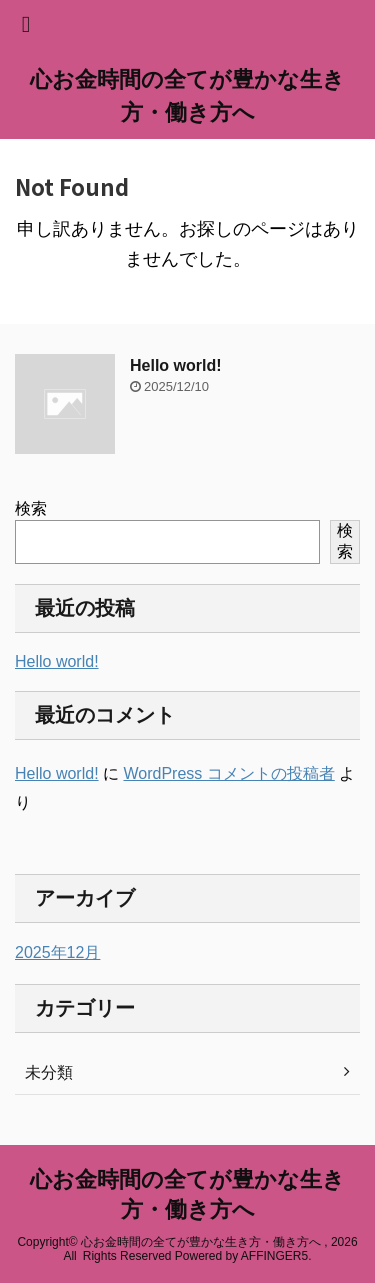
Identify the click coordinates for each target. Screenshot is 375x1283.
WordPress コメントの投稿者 (228, 773)
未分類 (49, 1072)
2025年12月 (57, 952)
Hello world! (176, 365)
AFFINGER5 (274, 1256)
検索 (31, 508)
